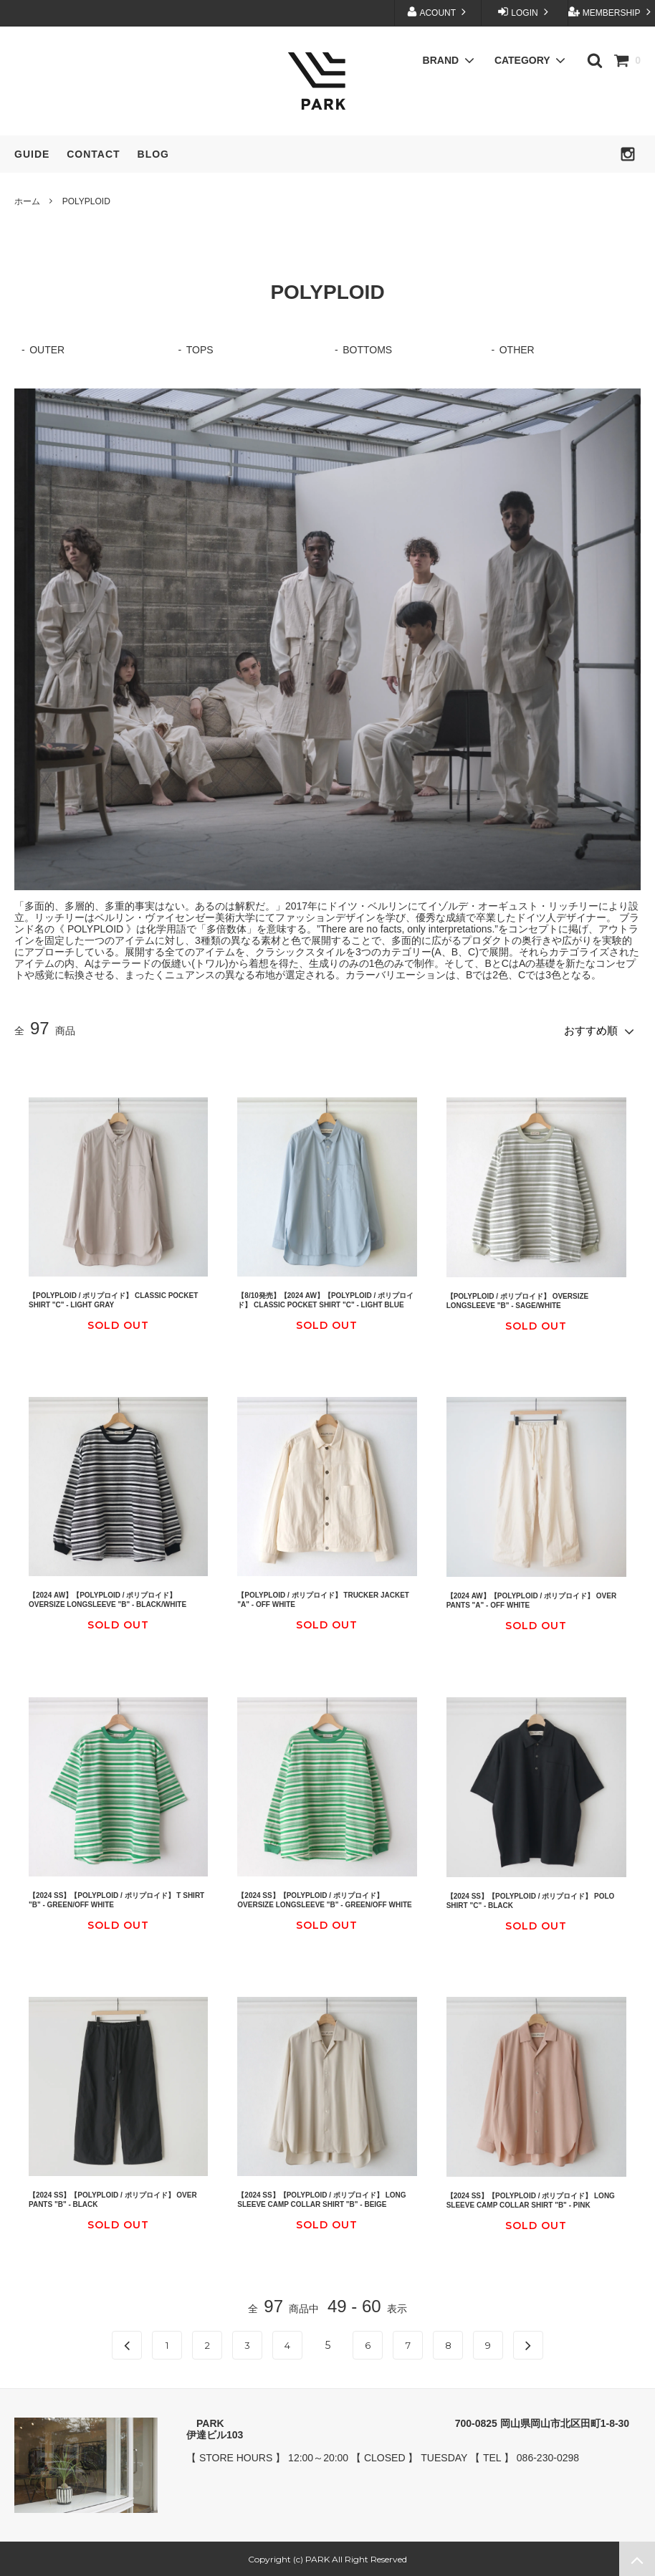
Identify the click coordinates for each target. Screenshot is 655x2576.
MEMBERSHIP (611, 12)
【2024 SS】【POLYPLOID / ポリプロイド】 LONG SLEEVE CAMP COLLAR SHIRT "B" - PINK (530, 2199)
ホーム (27, 201)
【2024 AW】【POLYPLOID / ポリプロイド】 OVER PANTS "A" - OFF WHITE (531, 1599)
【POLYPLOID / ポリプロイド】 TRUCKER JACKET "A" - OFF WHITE (323, 1598)
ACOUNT (437, 12)
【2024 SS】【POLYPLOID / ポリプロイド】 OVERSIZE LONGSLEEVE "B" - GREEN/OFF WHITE (324, 1898)
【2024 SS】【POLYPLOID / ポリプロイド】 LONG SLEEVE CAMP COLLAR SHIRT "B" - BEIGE (321, 2198)
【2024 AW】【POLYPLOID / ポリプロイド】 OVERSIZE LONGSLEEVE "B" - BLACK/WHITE (107, 1598)
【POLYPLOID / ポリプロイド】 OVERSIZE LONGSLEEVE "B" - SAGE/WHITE (517, 1299)
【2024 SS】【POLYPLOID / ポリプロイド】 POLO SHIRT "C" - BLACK (530, 1898)
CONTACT (93, 154)
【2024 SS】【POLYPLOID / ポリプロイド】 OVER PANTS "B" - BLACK (113, 2198)
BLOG (153, 154)
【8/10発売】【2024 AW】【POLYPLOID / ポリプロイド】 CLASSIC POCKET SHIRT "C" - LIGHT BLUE (325, 1298)
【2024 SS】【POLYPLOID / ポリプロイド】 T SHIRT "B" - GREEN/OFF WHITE (116, 1898)
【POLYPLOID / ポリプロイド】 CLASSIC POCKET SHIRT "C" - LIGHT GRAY (113, 1298)
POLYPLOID (86, 201)
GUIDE (31, 154)
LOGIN (524, 12)
